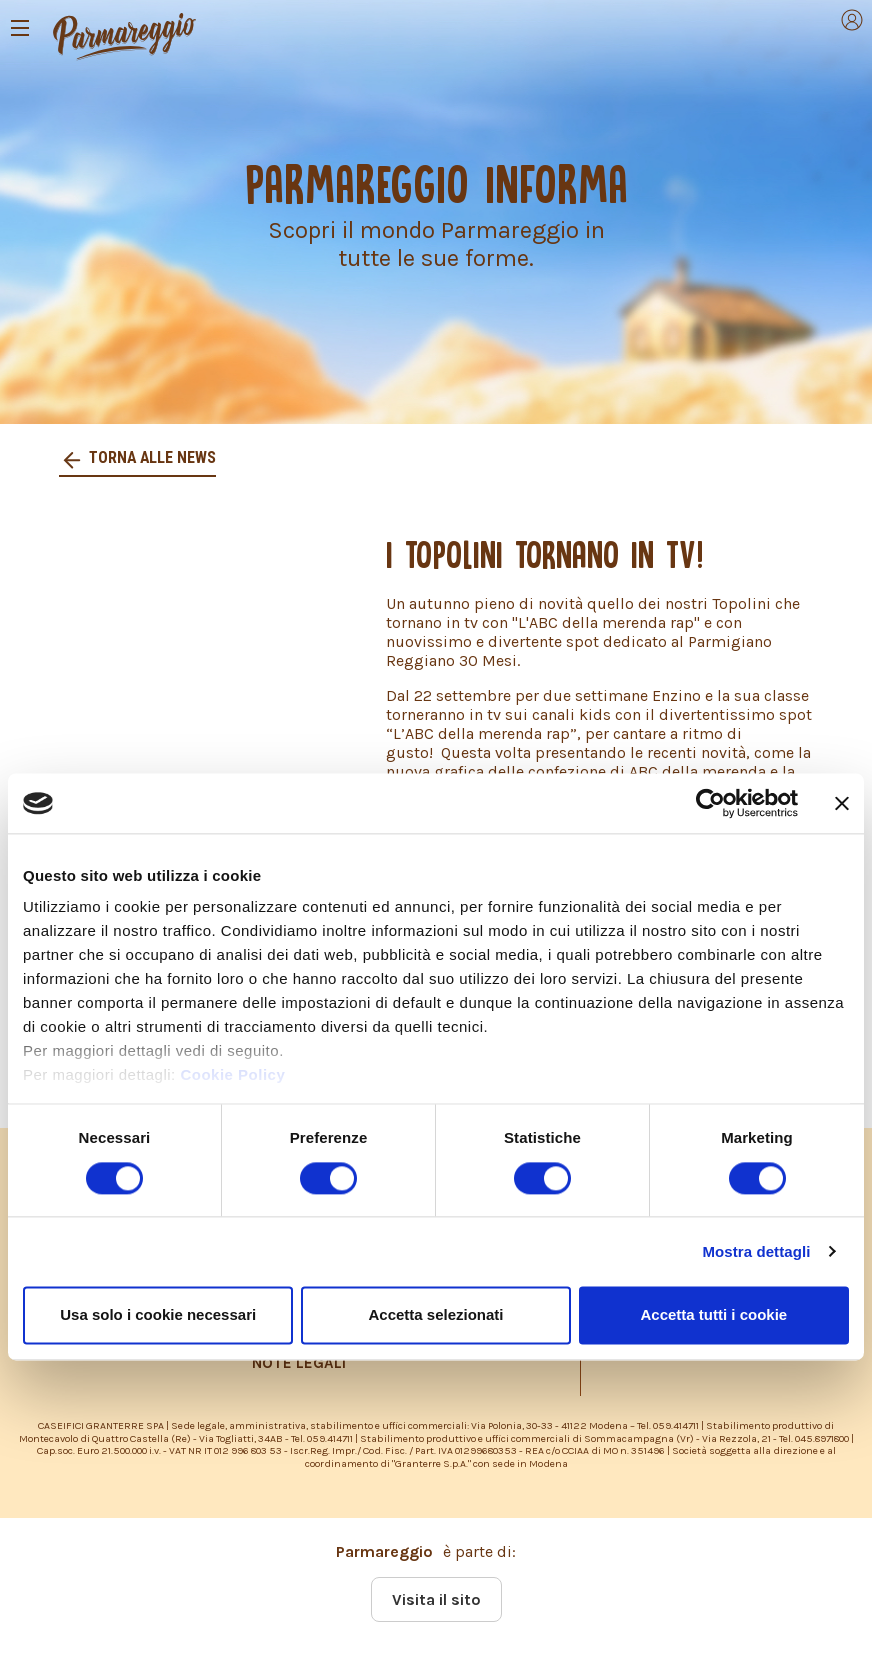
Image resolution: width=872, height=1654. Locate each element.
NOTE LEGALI (299, 1363)
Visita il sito (436, 1599)
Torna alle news (152, 457)
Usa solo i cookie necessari (158, 1314)
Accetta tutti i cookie (713, 1314)
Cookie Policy (232, 1075)
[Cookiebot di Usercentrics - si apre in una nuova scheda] (710, 803)
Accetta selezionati (435, 1314)
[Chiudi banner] (842, 803)
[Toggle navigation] (20, 28)
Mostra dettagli (756, 1251)
